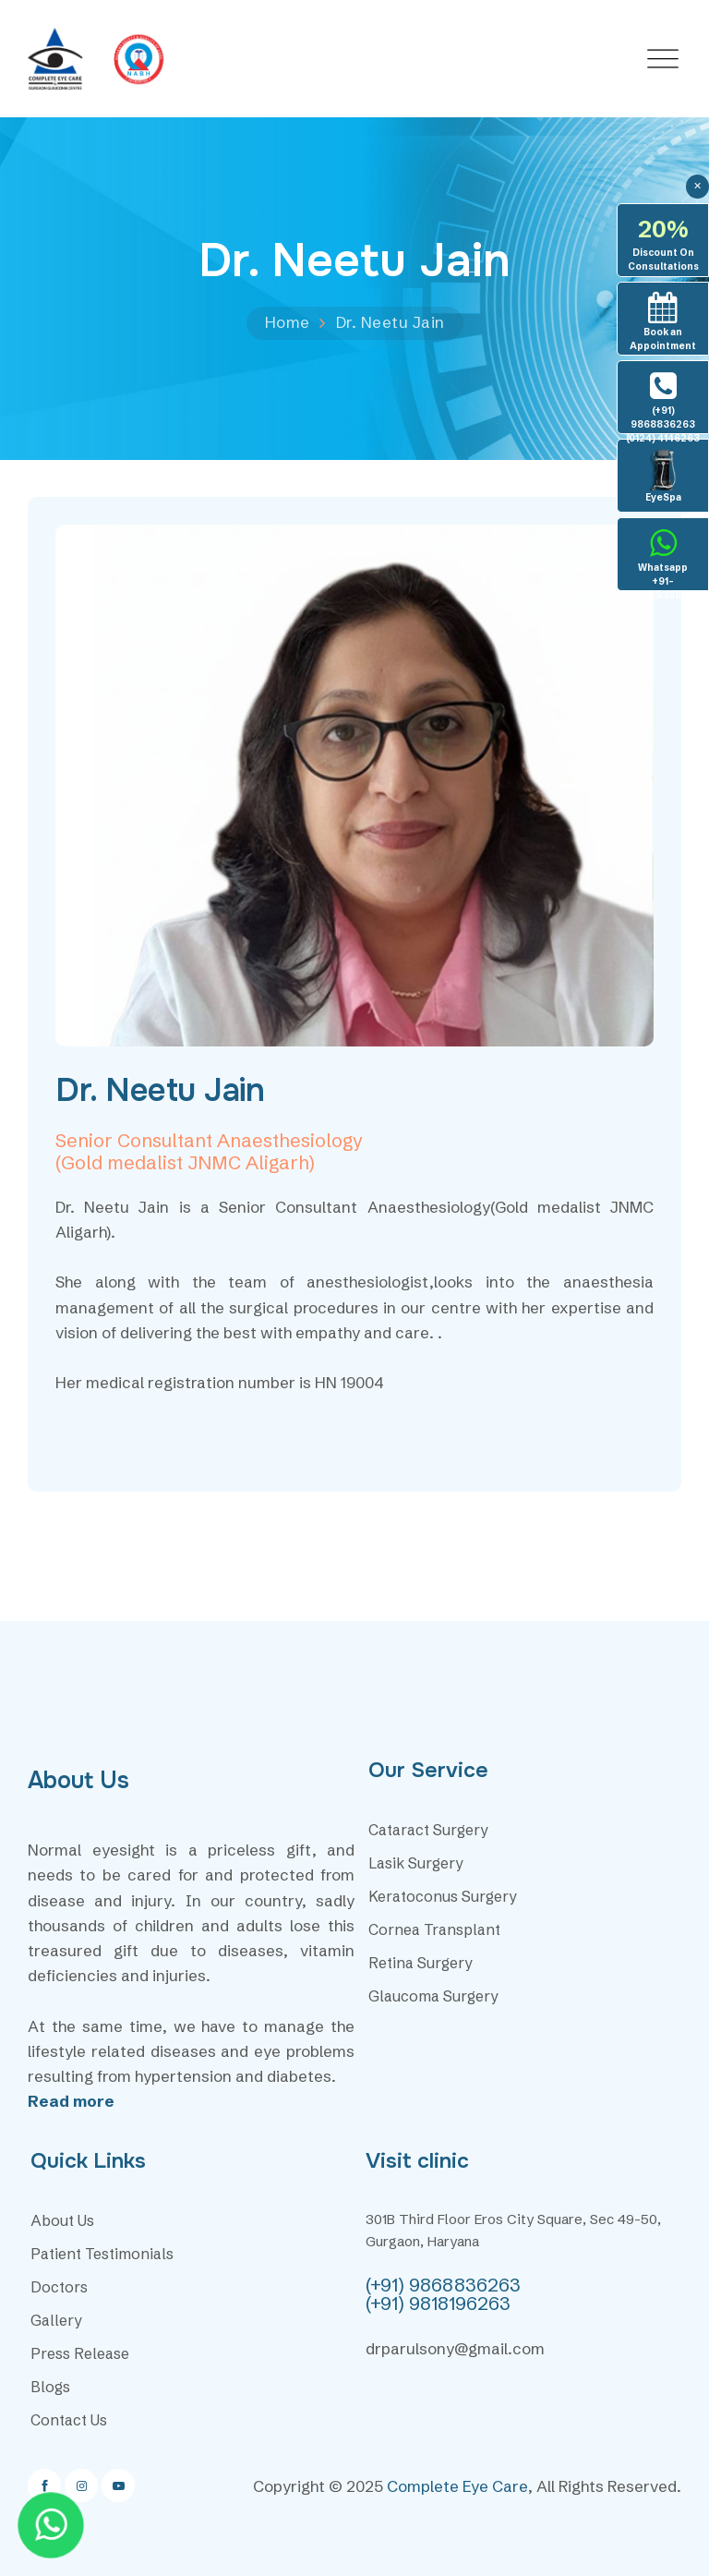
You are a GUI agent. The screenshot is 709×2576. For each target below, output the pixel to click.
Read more (71, 2100)
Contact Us (68, 2420)
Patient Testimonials (102, 2253)
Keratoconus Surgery (442, 1896)
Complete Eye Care (457, 2486)
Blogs (50, 2386)
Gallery (56, 2320)
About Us (62, 2220)
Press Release (79, 2353)
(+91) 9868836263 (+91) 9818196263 (443, 2294)
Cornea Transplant (434, 1929)
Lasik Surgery (415, 1863)
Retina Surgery (420, 1962)
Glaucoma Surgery (433, 1996)
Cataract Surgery (428, 1829)
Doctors (59, 2287)
